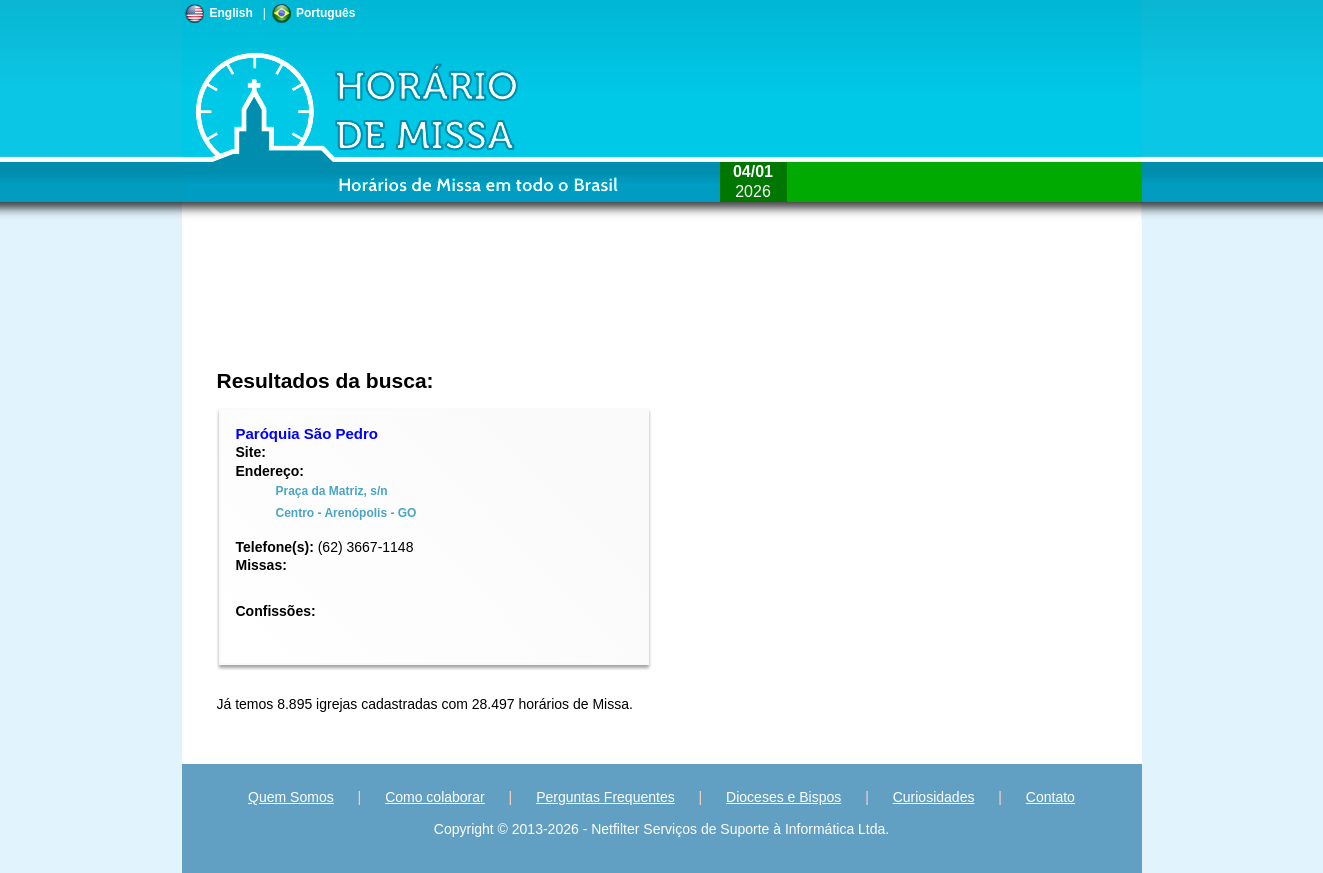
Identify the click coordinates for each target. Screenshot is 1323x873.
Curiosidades (934, 797)
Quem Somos (291, 797)
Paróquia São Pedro (307, 433)
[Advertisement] (528, 305)
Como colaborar (435, 797)
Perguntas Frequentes (605, 797)
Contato (1050, 797)
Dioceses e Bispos (783, 797)
